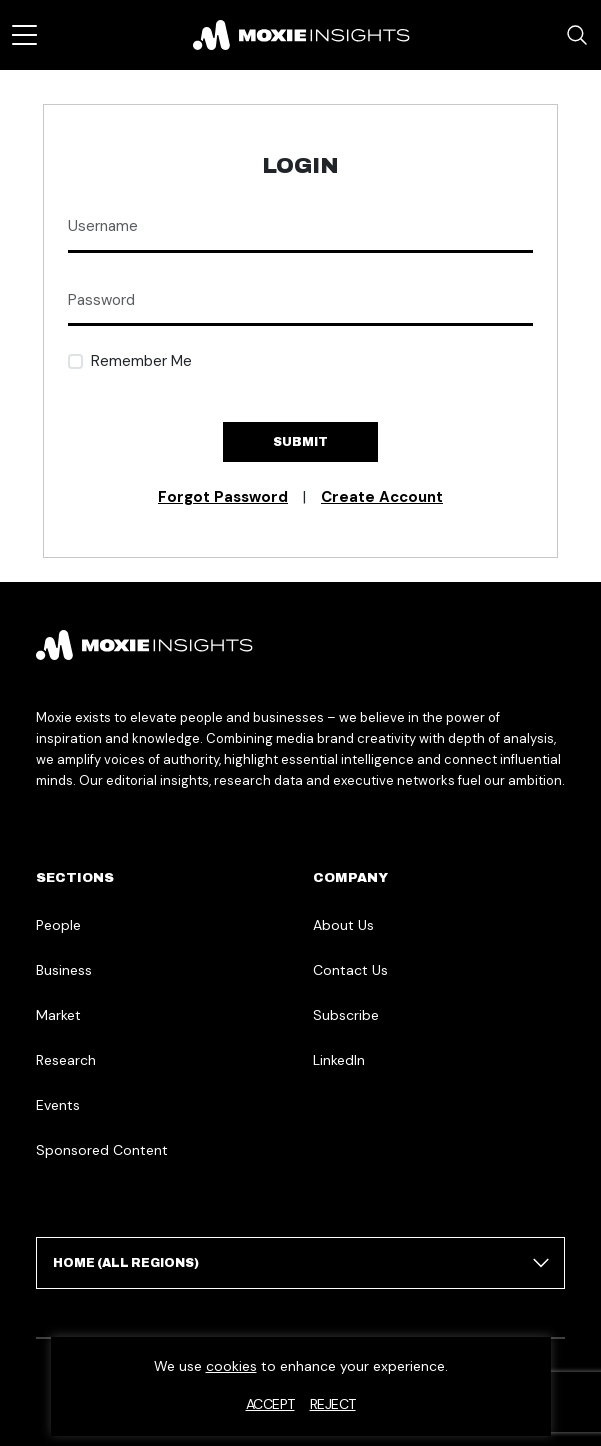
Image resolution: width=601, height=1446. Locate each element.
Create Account (382, 497)
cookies (231, 1366)
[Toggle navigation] (24, 35)
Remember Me (141, 361)
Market (58, 1015)
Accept (270, 1404)
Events (58, 1105)
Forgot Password (223, 497)
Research (66, 1060)
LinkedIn (339, 1060)
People (58, 925)
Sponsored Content (102, 1150)
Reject (333, 1404)
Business (64, 970)
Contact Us (350, 970)
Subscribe (346, 1015)
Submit (300, 442)
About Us (343, 925)
